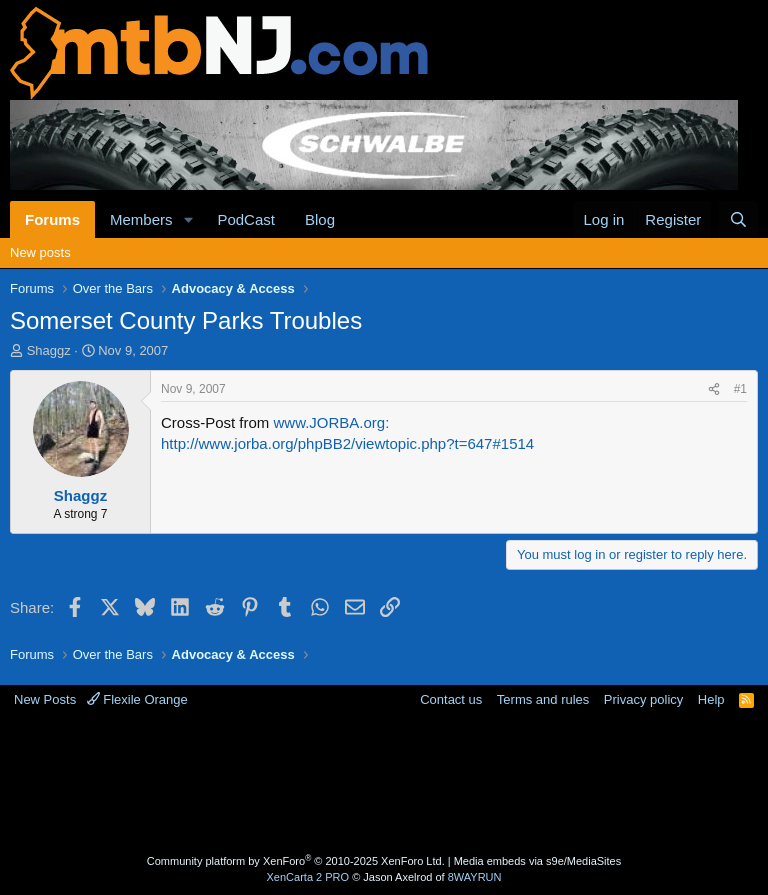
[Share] (714, 389)
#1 (740, 389)
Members (141, 219)
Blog (320, 219)
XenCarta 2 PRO (308, 877)
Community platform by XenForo (296, 861)
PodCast (246, 219)
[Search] (738, 219)
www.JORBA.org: (332, 422)
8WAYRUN (475, 877)
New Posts (45, 699)
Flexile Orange (137, 699)
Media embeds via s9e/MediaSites (538, 861)
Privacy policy (643, 699)
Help (711, 699)
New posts (40, 252)
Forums (52, 219)
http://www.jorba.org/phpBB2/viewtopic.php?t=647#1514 (347, 443)
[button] (188, 219)
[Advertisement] (384, 784)
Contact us (451, 699)
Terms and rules (543, 699)
